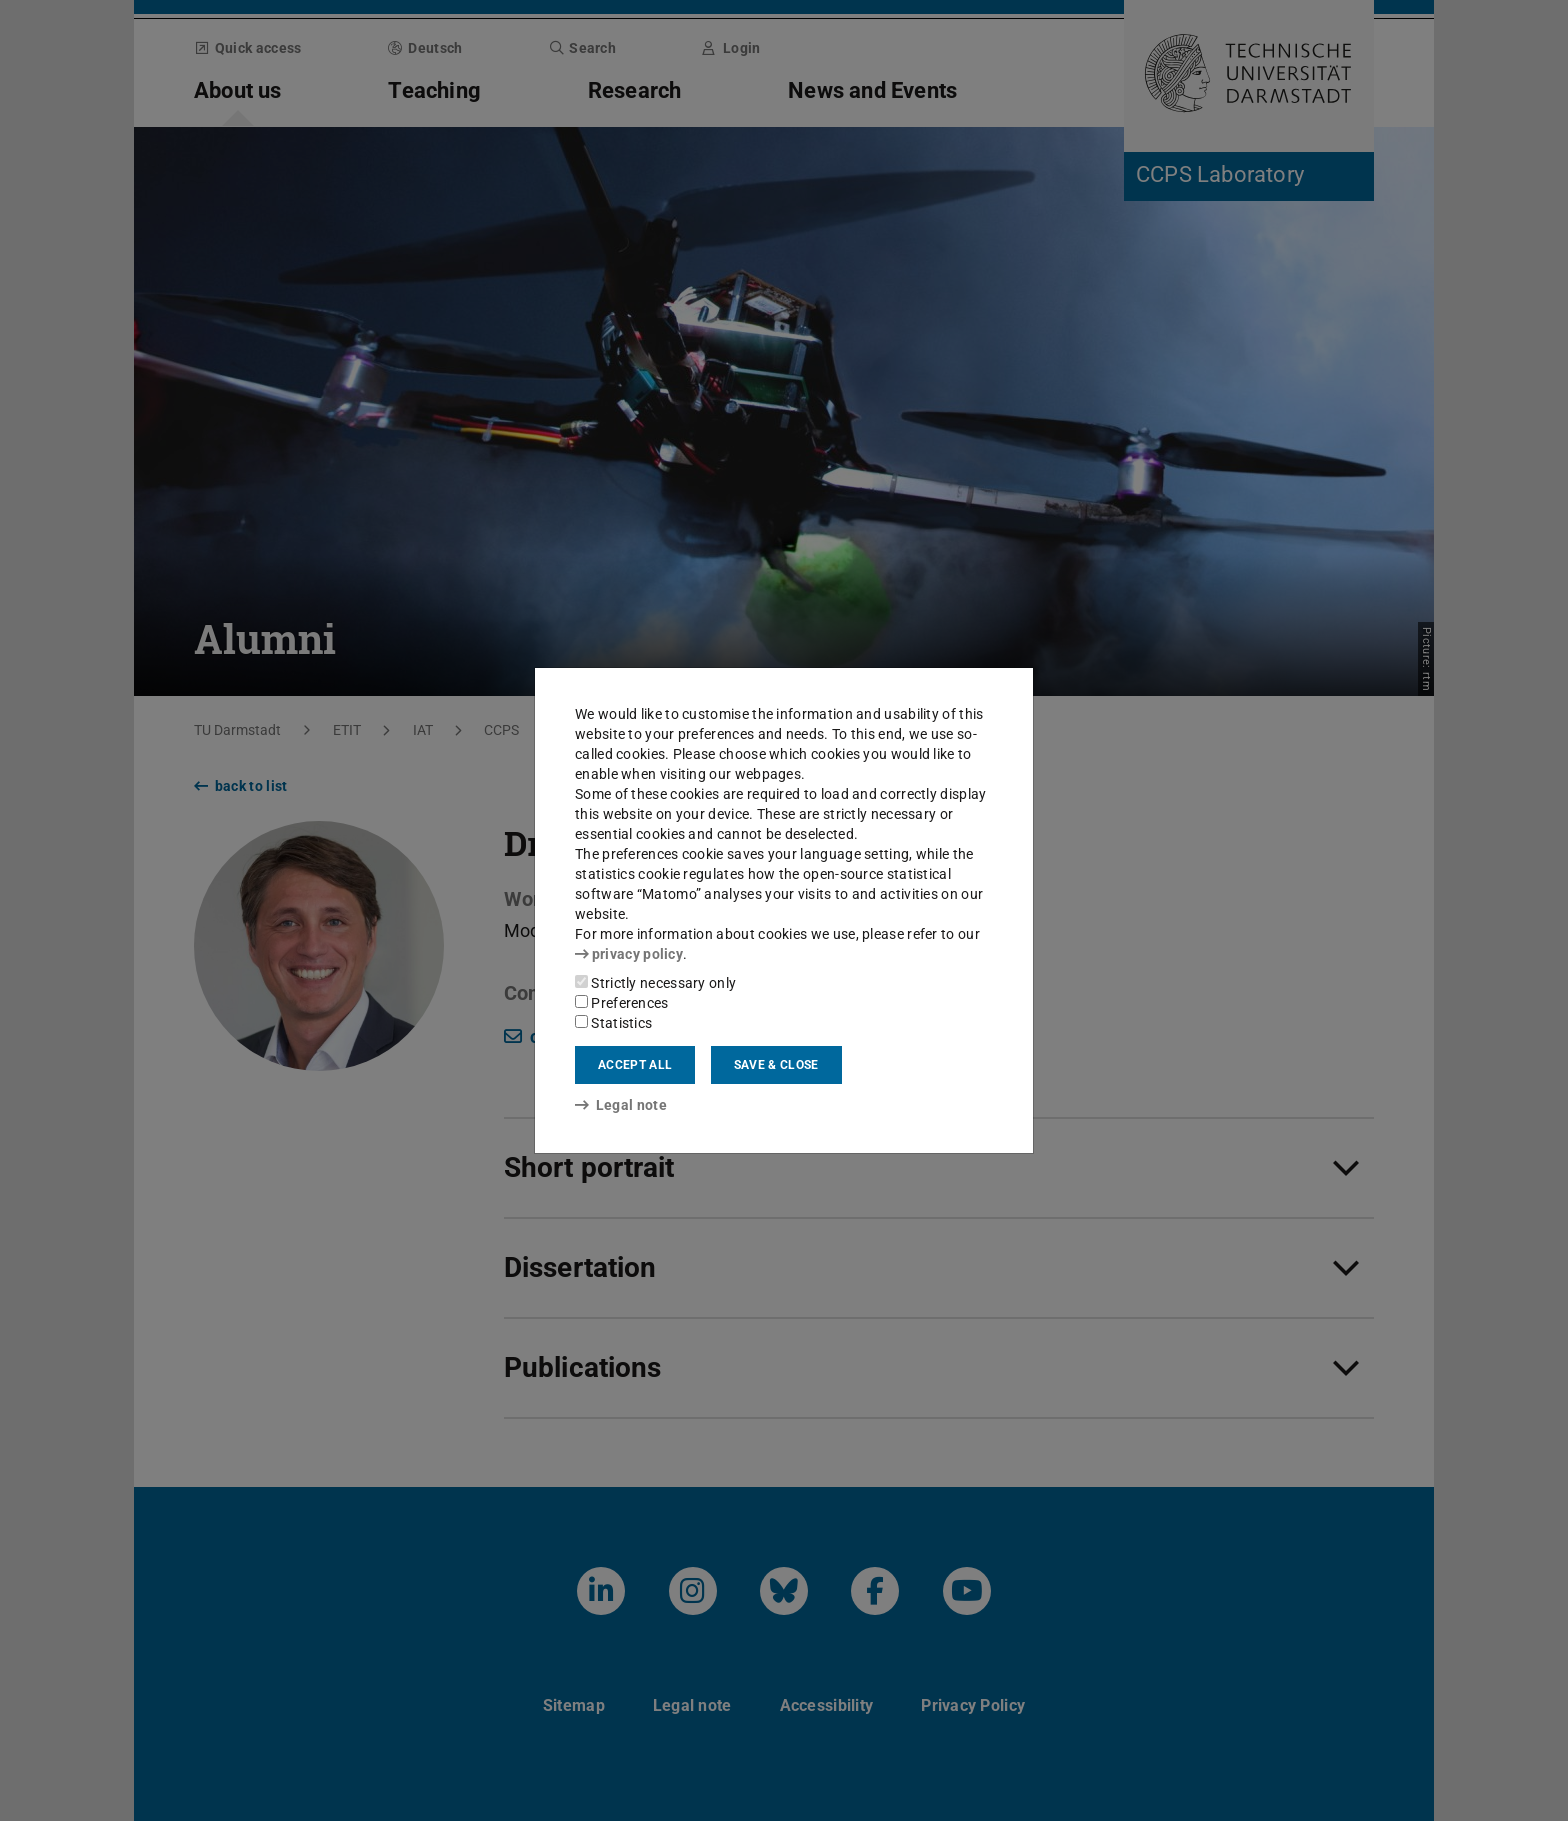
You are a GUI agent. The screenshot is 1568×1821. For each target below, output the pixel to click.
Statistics (613, 1023)
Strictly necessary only (655, 983)
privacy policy (629, 954)
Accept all (635, 1065)
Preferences (622, 1003)
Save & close (776, 1065)
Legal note (621, 1105)
